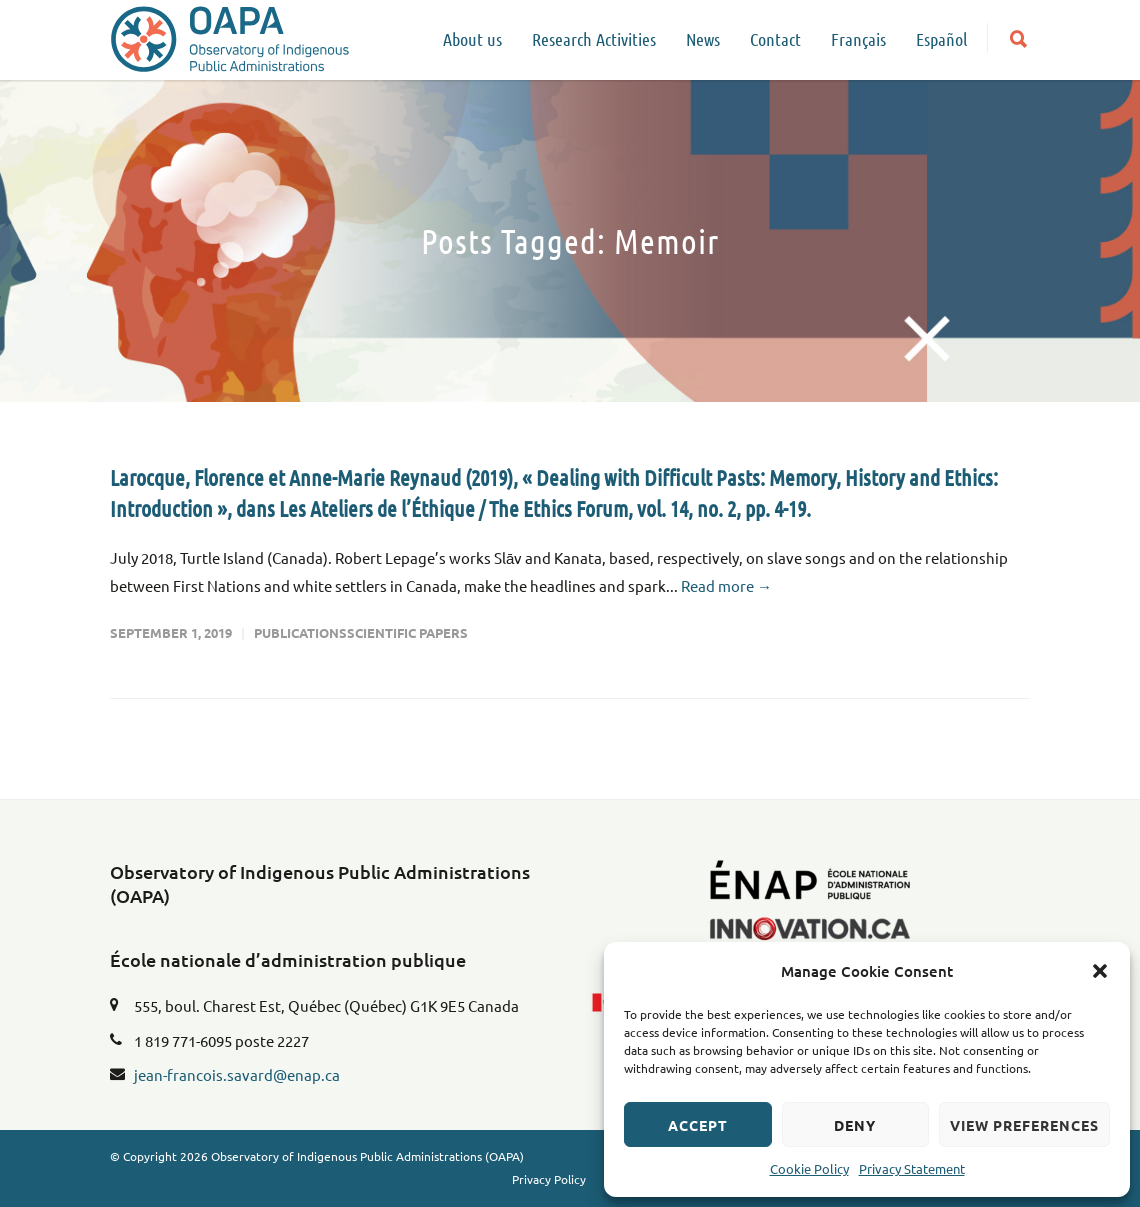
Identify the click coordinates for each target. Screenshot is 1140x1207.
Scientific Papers (407, 632)
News (703, 39)
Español (941, 39)
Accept (698, 1125)
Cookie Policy (809, 1168)
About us (472, 39)
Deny (855, 1125)
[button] (1100, 971)
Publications (300, 632)
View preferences (1024, 1125)
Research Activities (594, 39)
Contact (775, 39)
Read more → (726, 585)
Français (858, 39)
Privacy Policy (549, 1179)
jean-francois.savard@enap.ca (237, 1074)
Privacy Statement (912, 1168)
